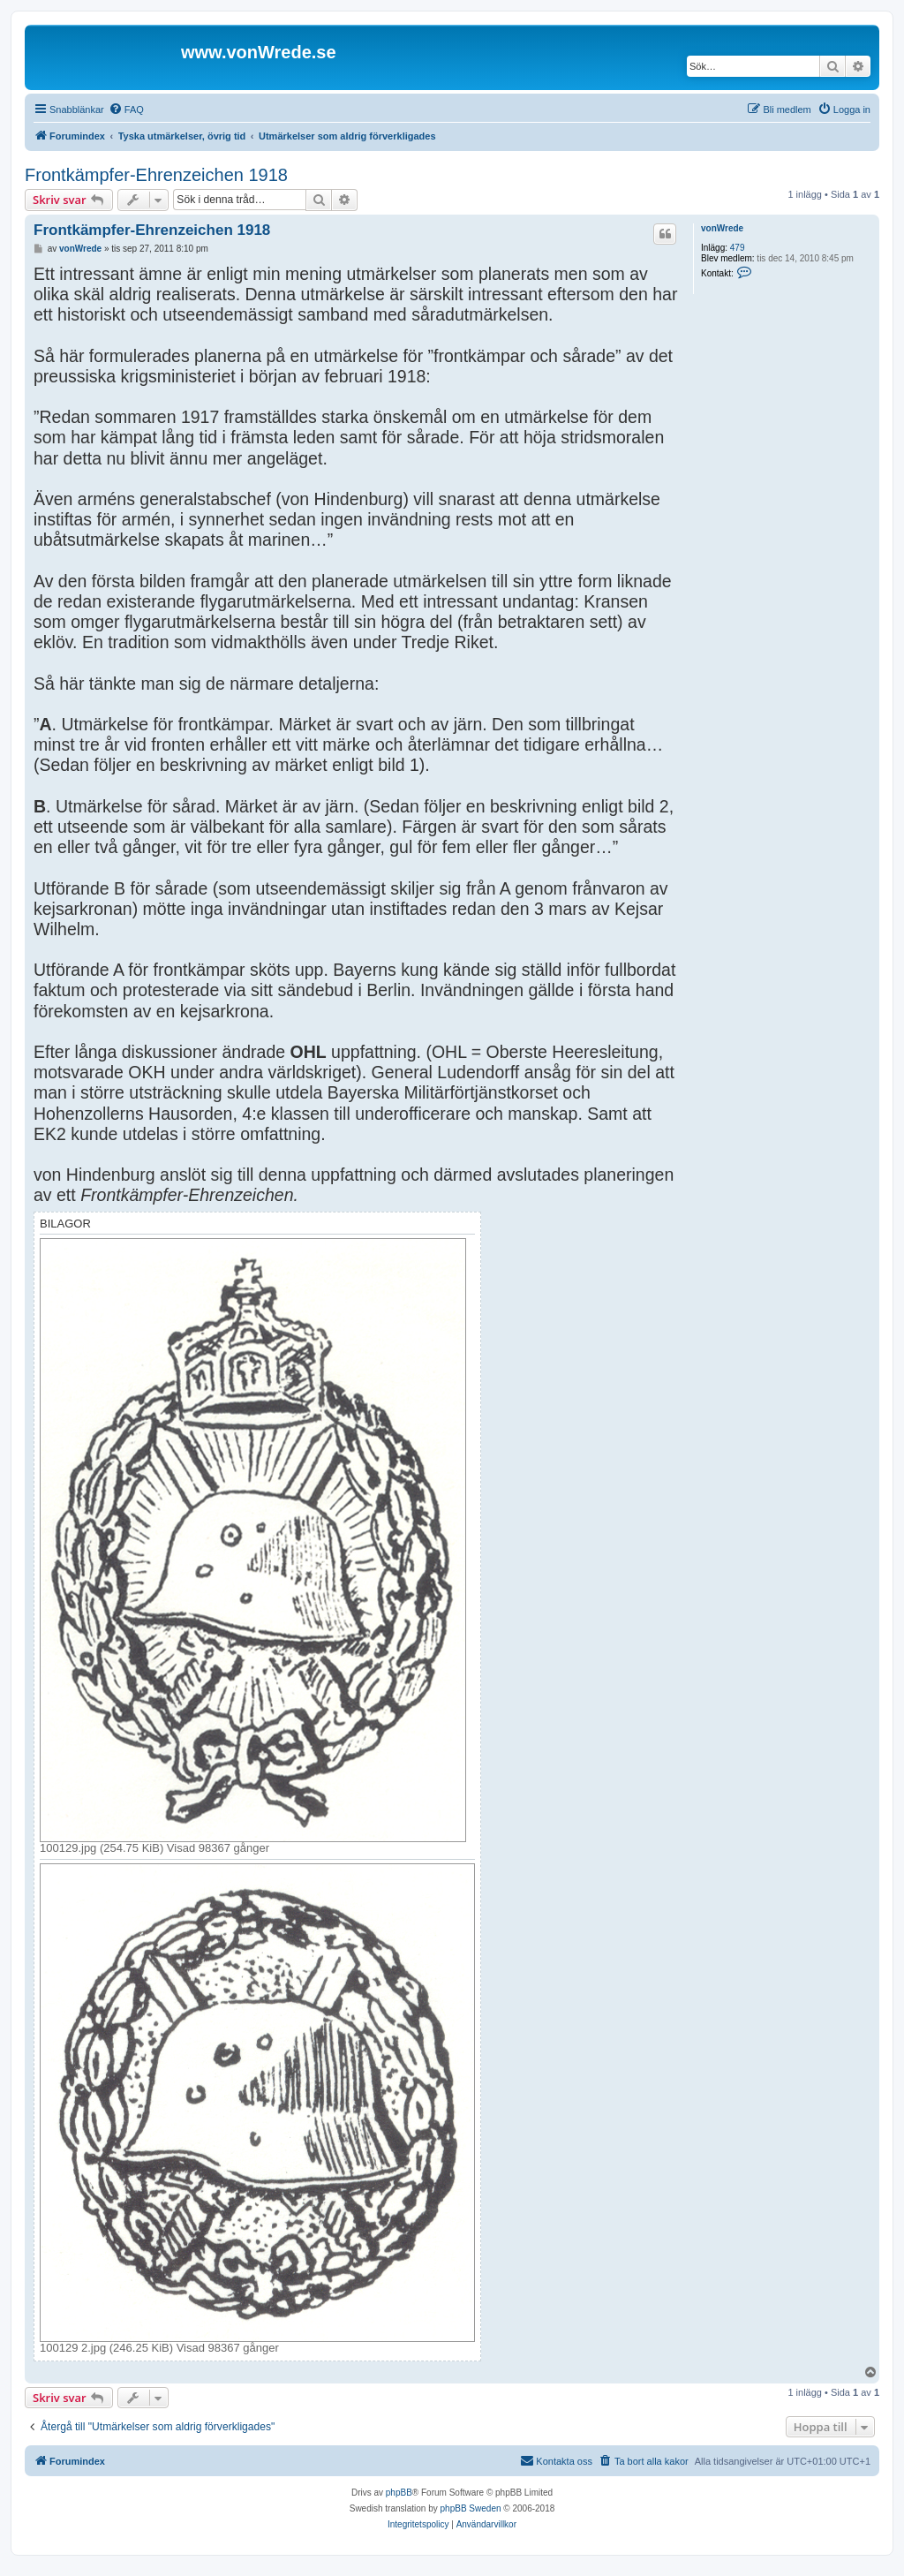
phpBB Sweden (471, 2508)
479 (737, 248)
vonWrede (722, 228)
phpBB (399, 2492)
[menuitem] (126, 109)
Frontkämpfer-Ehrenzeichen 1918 (156, 175)
